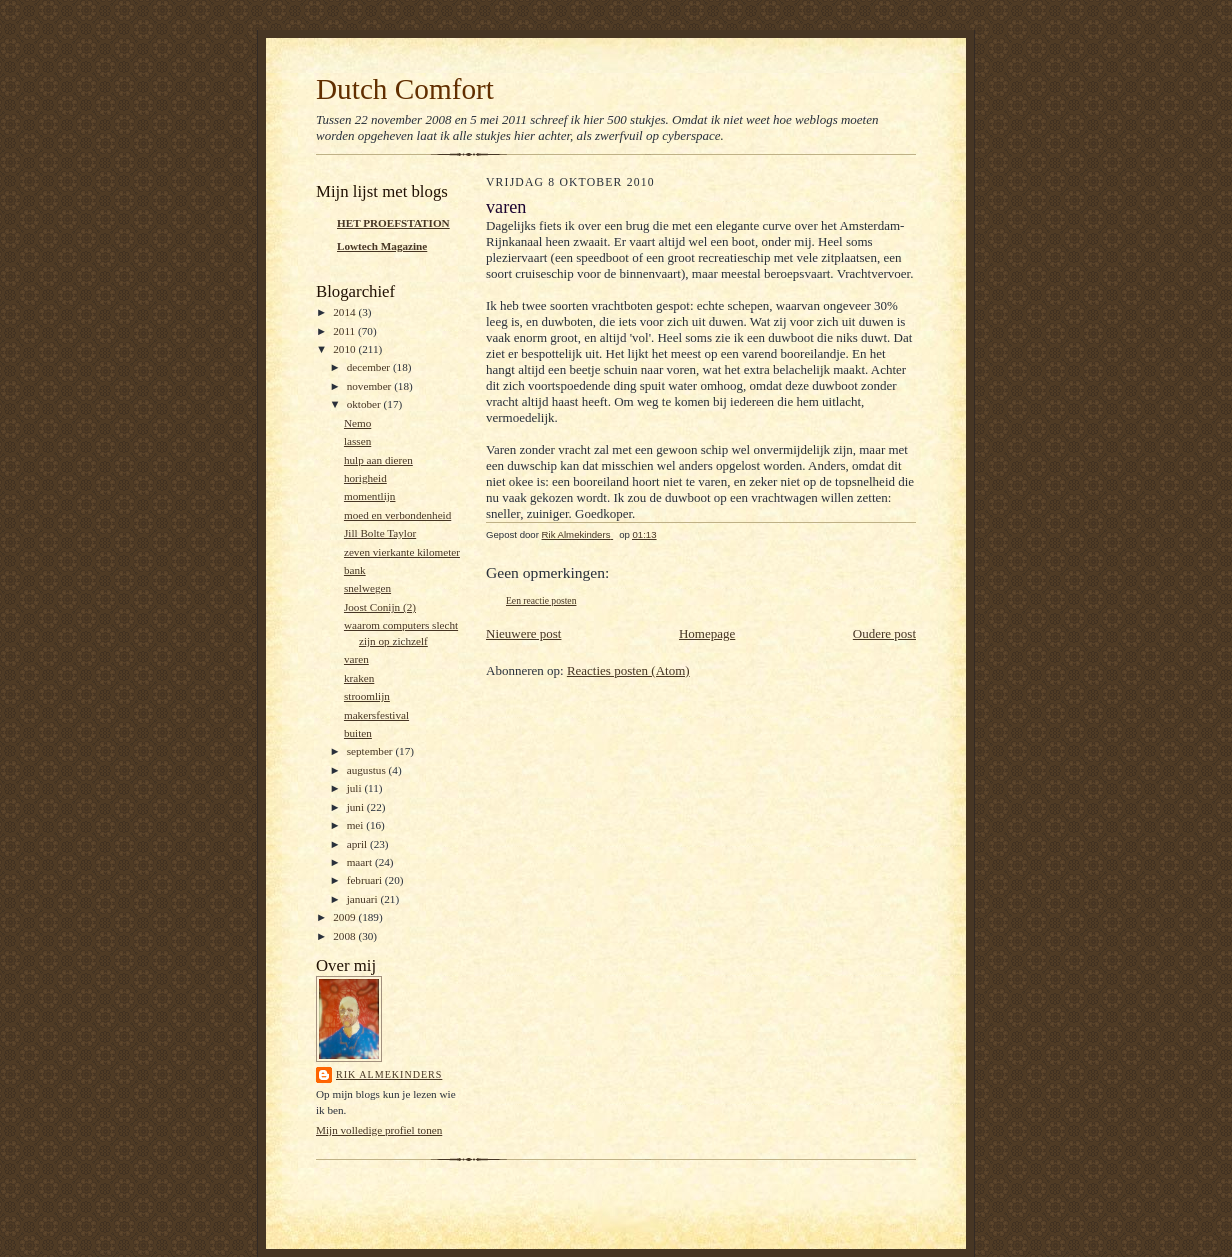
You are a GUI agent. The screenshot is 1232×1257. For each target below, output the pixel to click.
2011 (345, 331)
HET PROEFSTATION (393, 223)
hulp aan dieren (378, 460)
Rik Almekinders (389, 1074)
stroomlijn (367, 696)
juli (356, 788)
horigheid (365, 478)
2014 (345, 312)
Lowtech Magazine (382, 246)
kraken (359, 678)
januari (364, 899)
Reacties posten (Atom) (628, 670)
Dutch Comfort (405, 89)
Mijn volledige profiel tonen (379, 1130)
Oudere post (884, 633)
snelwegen (367, 588)
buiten (358, 733)
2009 (345, 917)
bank (355, 570)
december (370, 367)
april (358, 844)
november (370, 386)
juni (357, 807)
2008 (345, 936)
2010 (345, 349)
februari (366, 880)
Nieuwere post (523, 633)
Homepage (707, 633)
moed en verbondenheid (397, 515)
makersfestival (376, 715)
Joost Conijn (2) (380, 607)
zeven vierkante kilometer (402, 552)
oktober (365, 404)
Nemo (357, 423)
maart (361, 862)
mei (357, 825)
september (371, 751)
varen (356, 659)
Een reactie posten (541, 600)
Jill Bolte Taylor (380, 533)
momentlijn (370, 496)
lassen (357, 441)
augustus (368, 770)
